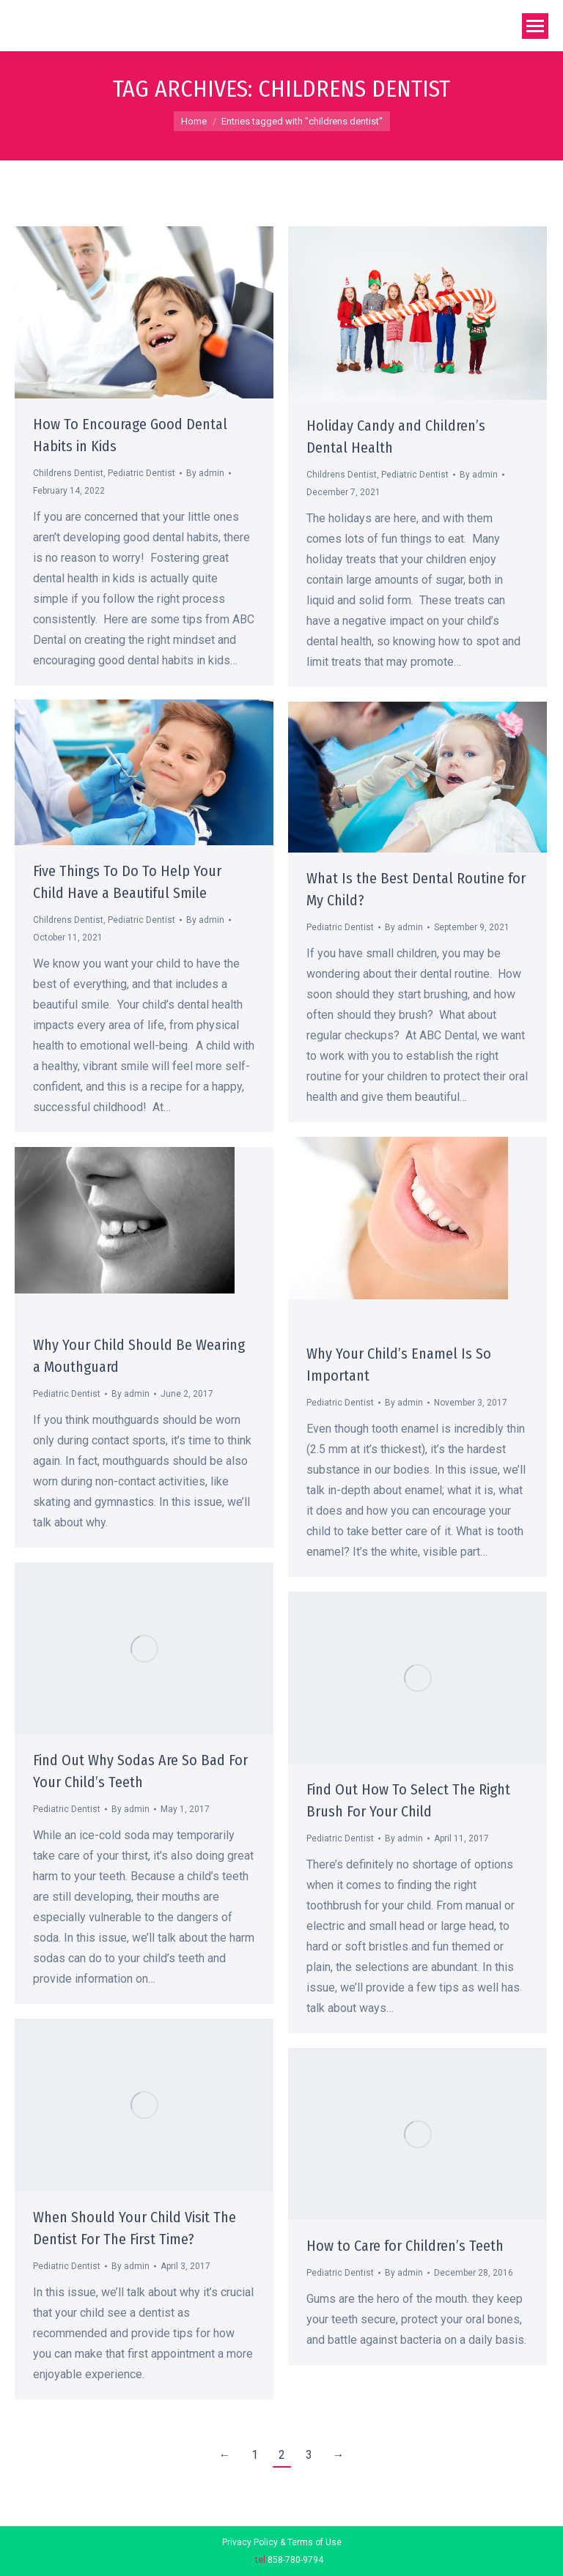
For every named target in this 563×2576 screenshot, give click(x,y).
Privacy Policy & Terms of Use (282, 2542)
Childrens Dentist (68, 473)
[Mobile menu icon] (535, 26)
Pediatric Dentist (141, 473)
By (205, 473)
